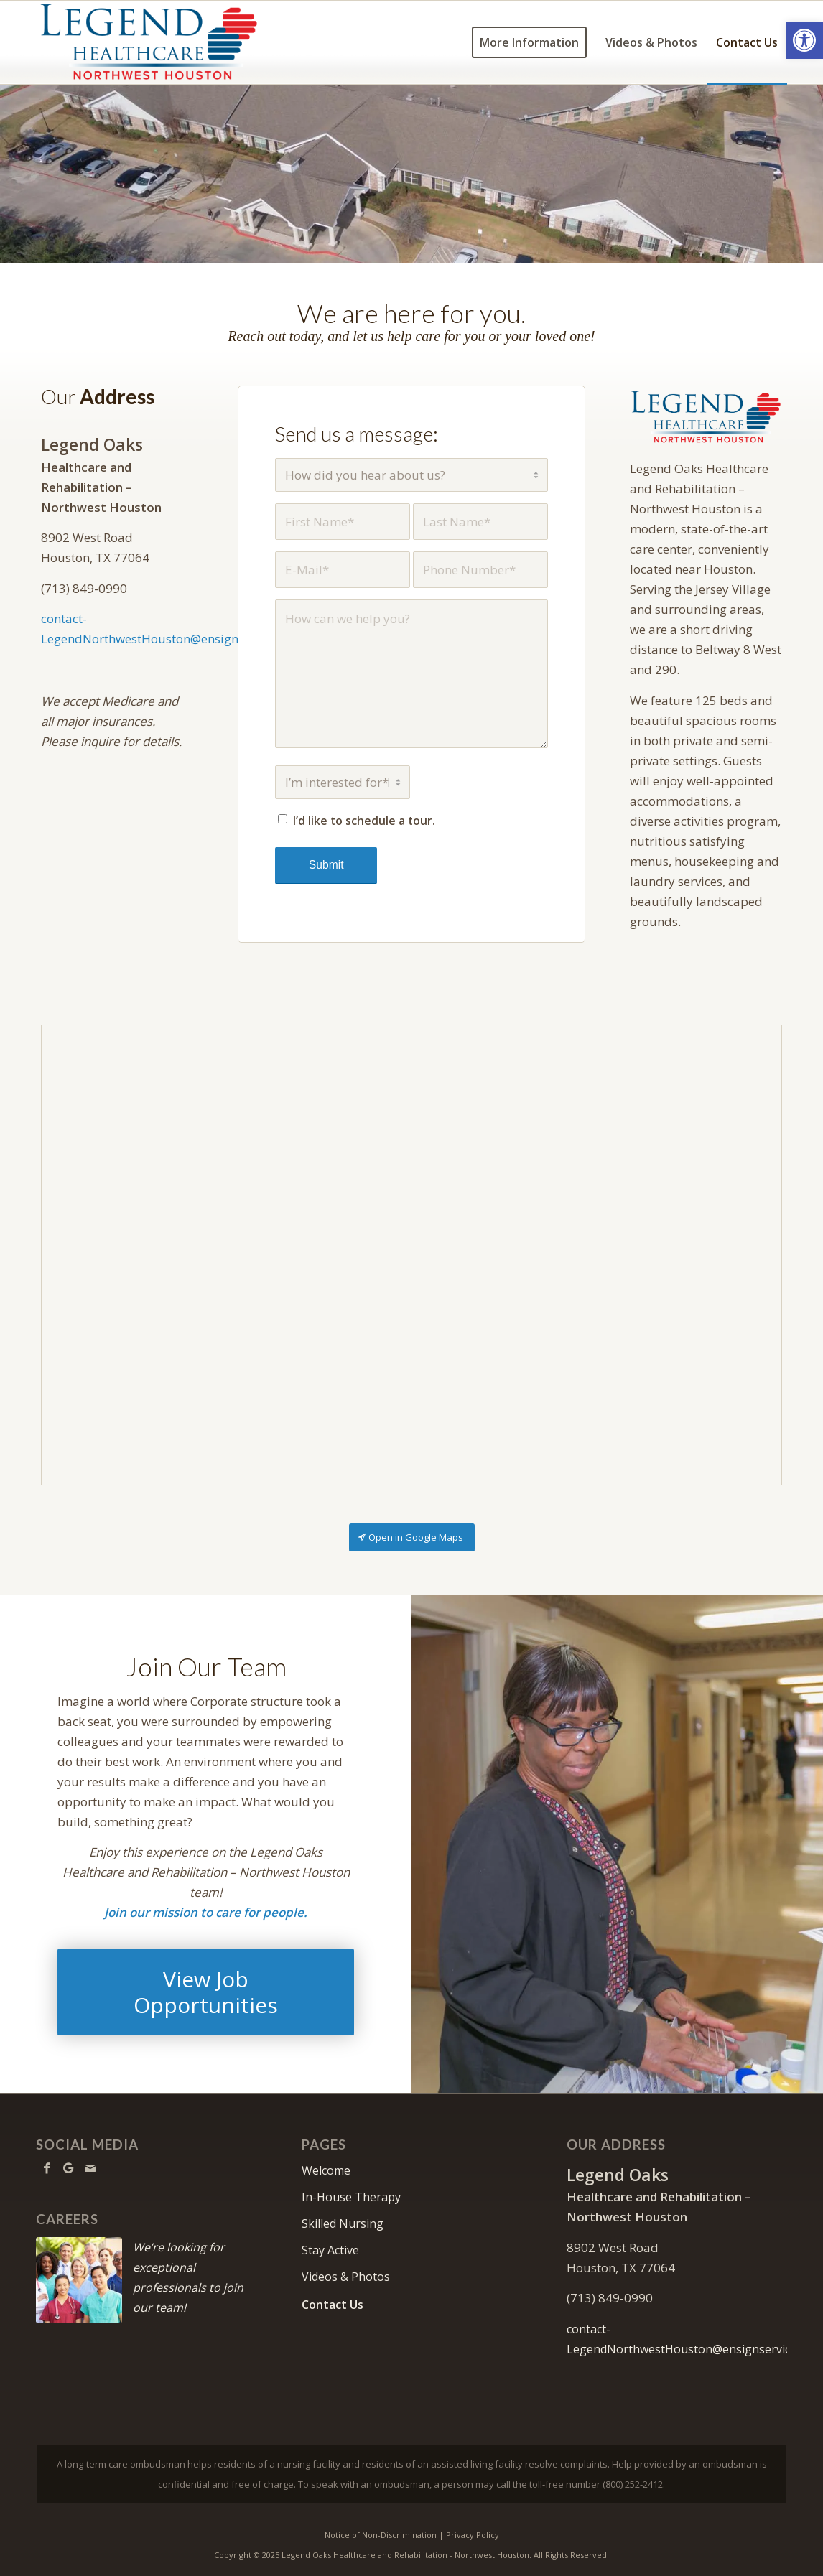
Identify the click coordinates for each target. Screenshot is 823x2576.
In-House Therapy (351, 2197)
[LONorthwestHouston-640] (705, 417)
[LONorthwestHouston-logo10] (166, 42)
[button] (804, 40)
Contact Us (332, 2305)
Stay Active (330, 2250)
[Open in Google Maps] (412, 1537)
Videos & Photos (346, 2277)
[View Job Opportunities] (205, 1992)
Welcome (326, 2170)
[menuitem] (529, 42)
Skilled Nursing (342, 2223)
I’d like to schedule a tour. (364, 821)
